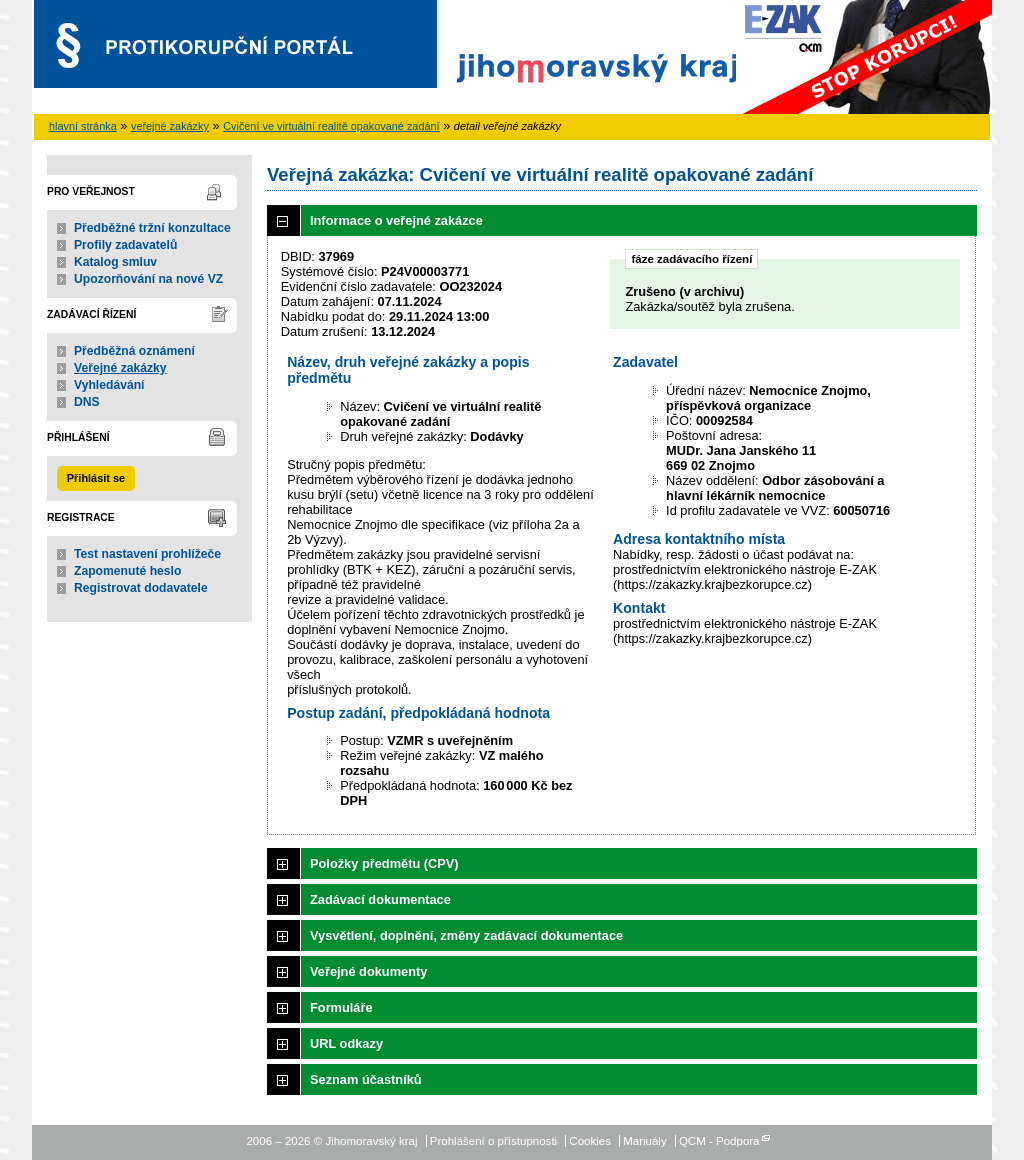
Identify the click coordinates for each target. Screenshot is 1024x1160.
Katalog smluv (115, 262)
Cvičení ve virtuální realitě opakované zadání (331, 126)
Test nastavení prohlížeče (147, 554)
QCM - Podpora (719, 1141)
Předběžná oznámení (134, 351)
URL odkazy (346, 1043)
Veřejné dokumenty (368, 971)
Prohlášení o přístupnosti (493, 1141)
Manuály (645, 1141)
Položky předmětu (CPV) (384, 863)
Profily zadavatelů (125, 245)
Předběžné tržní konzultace (152, 228)
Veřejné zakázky (120, 368)
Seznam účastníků (366, 1079)
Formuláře (341, 1007)
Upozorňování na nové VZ (148, 279)
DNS (87, 402)
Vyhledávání (109, 385)
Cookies (590, 1141)
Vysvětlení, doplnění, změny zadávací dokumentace (466, 935)
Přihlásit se (96, 478)
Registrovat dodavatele (141, 588)
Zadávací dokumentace (380, 899)
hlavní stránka (83, 126)
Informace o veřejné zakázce (396, 220)
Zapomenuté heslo (127, 571)
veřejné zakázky (170, 126)
